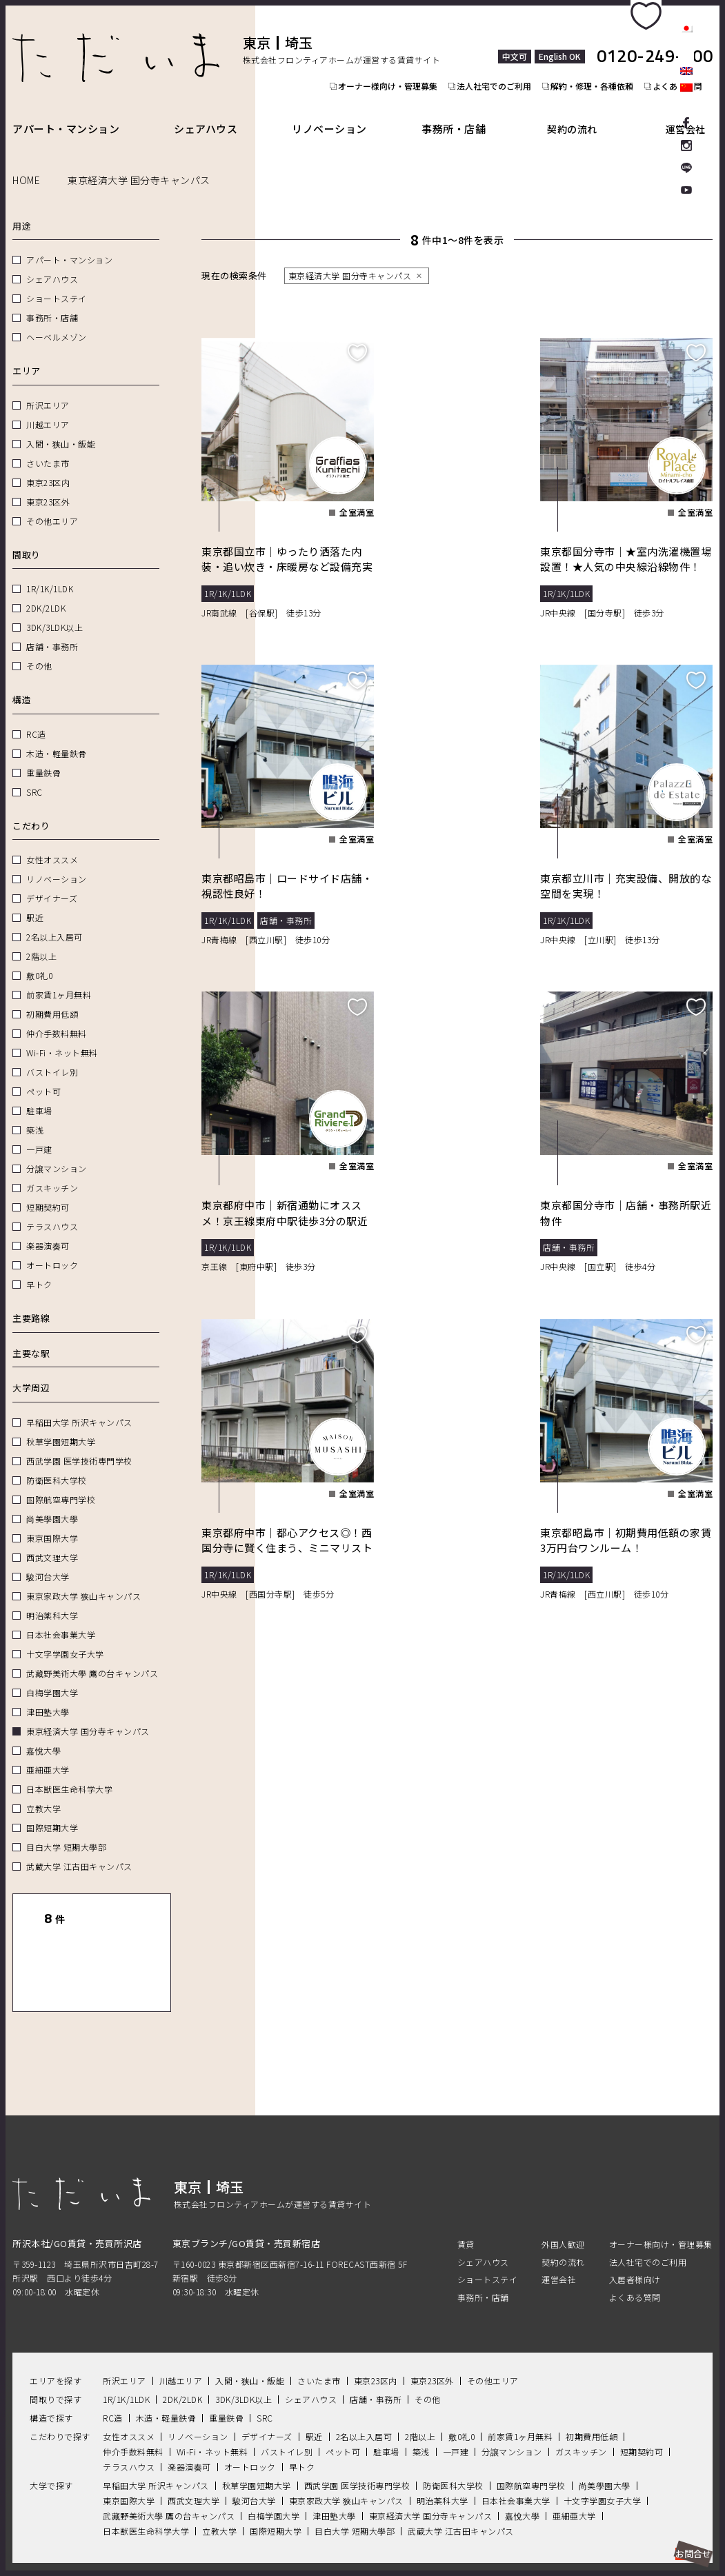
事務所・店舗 (467, 112)
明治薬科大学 (52, 1599)
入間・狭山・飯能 (60, 428)
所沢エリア (48, 389)
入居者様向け (635, 2234)
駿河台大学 (48, 1561)
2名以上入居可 (54, 921)
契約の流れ (584, 112)
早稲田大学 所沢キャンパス (79, 1406)
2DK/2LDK (46, 592)
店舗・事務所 (52, 630)
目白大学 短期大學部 (66, 1831)
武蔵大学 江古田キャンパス (79, 1850)
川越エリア (48, 408)
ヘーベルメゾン (56, 321)
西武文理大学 (52, 1541)
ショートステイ (56, 282)
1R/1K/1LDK (49, 572)
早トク (39, 1268)
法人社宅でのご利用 (496, 78)
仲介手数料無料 (56, 1017)
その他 (39, 650)
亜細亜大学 (48, 1754)
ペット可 (43, 1075)
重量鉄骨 (43, 757)
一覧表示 (54, 1942)
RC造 (36, 718)
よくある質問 (635, 2252)
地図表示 (129, 1942)
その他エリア (52, 505)
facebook (686, 121)
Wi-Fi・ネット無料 (62, 1037)
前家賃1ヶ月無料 (58, 979)
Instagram (686, 145)
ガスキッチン (52, 1172)
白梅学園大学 (52, 1676)
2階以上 (41, 940)
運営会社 (691, 112)
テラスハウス (52, 1210)
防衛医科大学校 (56, 1464)
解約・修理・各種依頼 (598, 78)
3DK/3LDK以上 (54, 611)
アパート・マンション (65, 112)
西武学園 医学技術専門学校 (79, 1445)
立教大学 (43, 1792)
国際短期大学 (52, 1812)
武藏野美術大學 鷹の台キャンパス (92, 1657)
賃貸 (466, 2200)
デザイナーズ (51, 882)
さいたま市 (48, 447)
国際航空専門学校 (60, 1483)
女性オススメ (52, 843)
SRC (34, 776)
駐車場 (39, 1094)
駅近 (34, 901)
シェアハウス (209, 112)
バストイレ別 (52, 1056)
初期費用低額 (52, 998)
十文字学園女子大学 (65, 1638)
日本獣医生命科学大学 (69, 1773)
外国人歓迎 (563, 2200)
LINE (686, 168)
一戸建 (39, 1133)
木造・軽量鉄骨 (56, 737)
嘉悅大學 (43, 1734)
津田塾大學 (48, 1696)
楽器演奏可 (48, 1230)
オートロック (52, 1249)
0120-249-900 (655, 41)
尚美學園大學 (52, 1503)
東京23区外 (48, 486)
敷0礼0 (39, 959)
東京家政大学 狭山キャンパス (83, 1580)
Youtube (686, 192)
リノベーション (338, 112)
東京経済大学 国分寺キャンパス (88, 1715)
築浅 (34, 1114)
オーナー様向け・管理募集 (385, 78)
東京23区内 (48, 466)
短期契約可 (48, 1191)
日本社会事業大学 (60, 1618)
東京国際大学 (52, 1522)
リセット (129, 1902)
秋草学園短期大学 (60, 1425)
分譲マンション (56, 1152)
